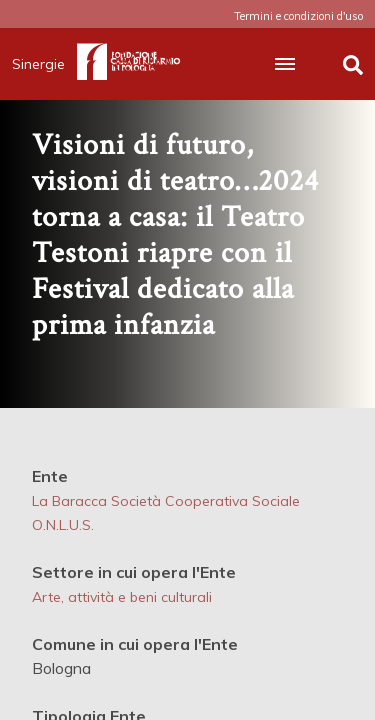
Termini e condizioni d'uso (298, 16)
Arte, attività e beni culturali (122, 597)
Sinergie (44, 64)
